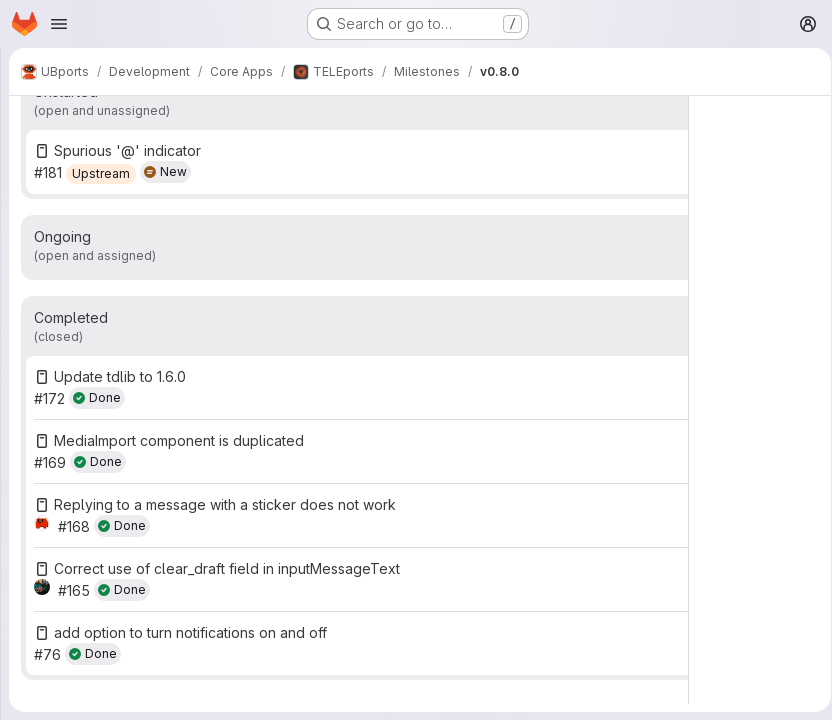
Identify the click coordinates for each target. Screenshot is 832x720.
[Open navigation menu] (59, 24)
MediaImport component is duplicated (179, 440)
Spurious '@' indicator (127, 150)
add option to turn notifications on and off (190, 632)
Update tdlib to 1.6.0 (120, 376)
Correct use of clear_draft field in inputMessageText (227, 568)
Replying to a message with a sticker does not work (225, 504)
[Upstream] (101, 174)
